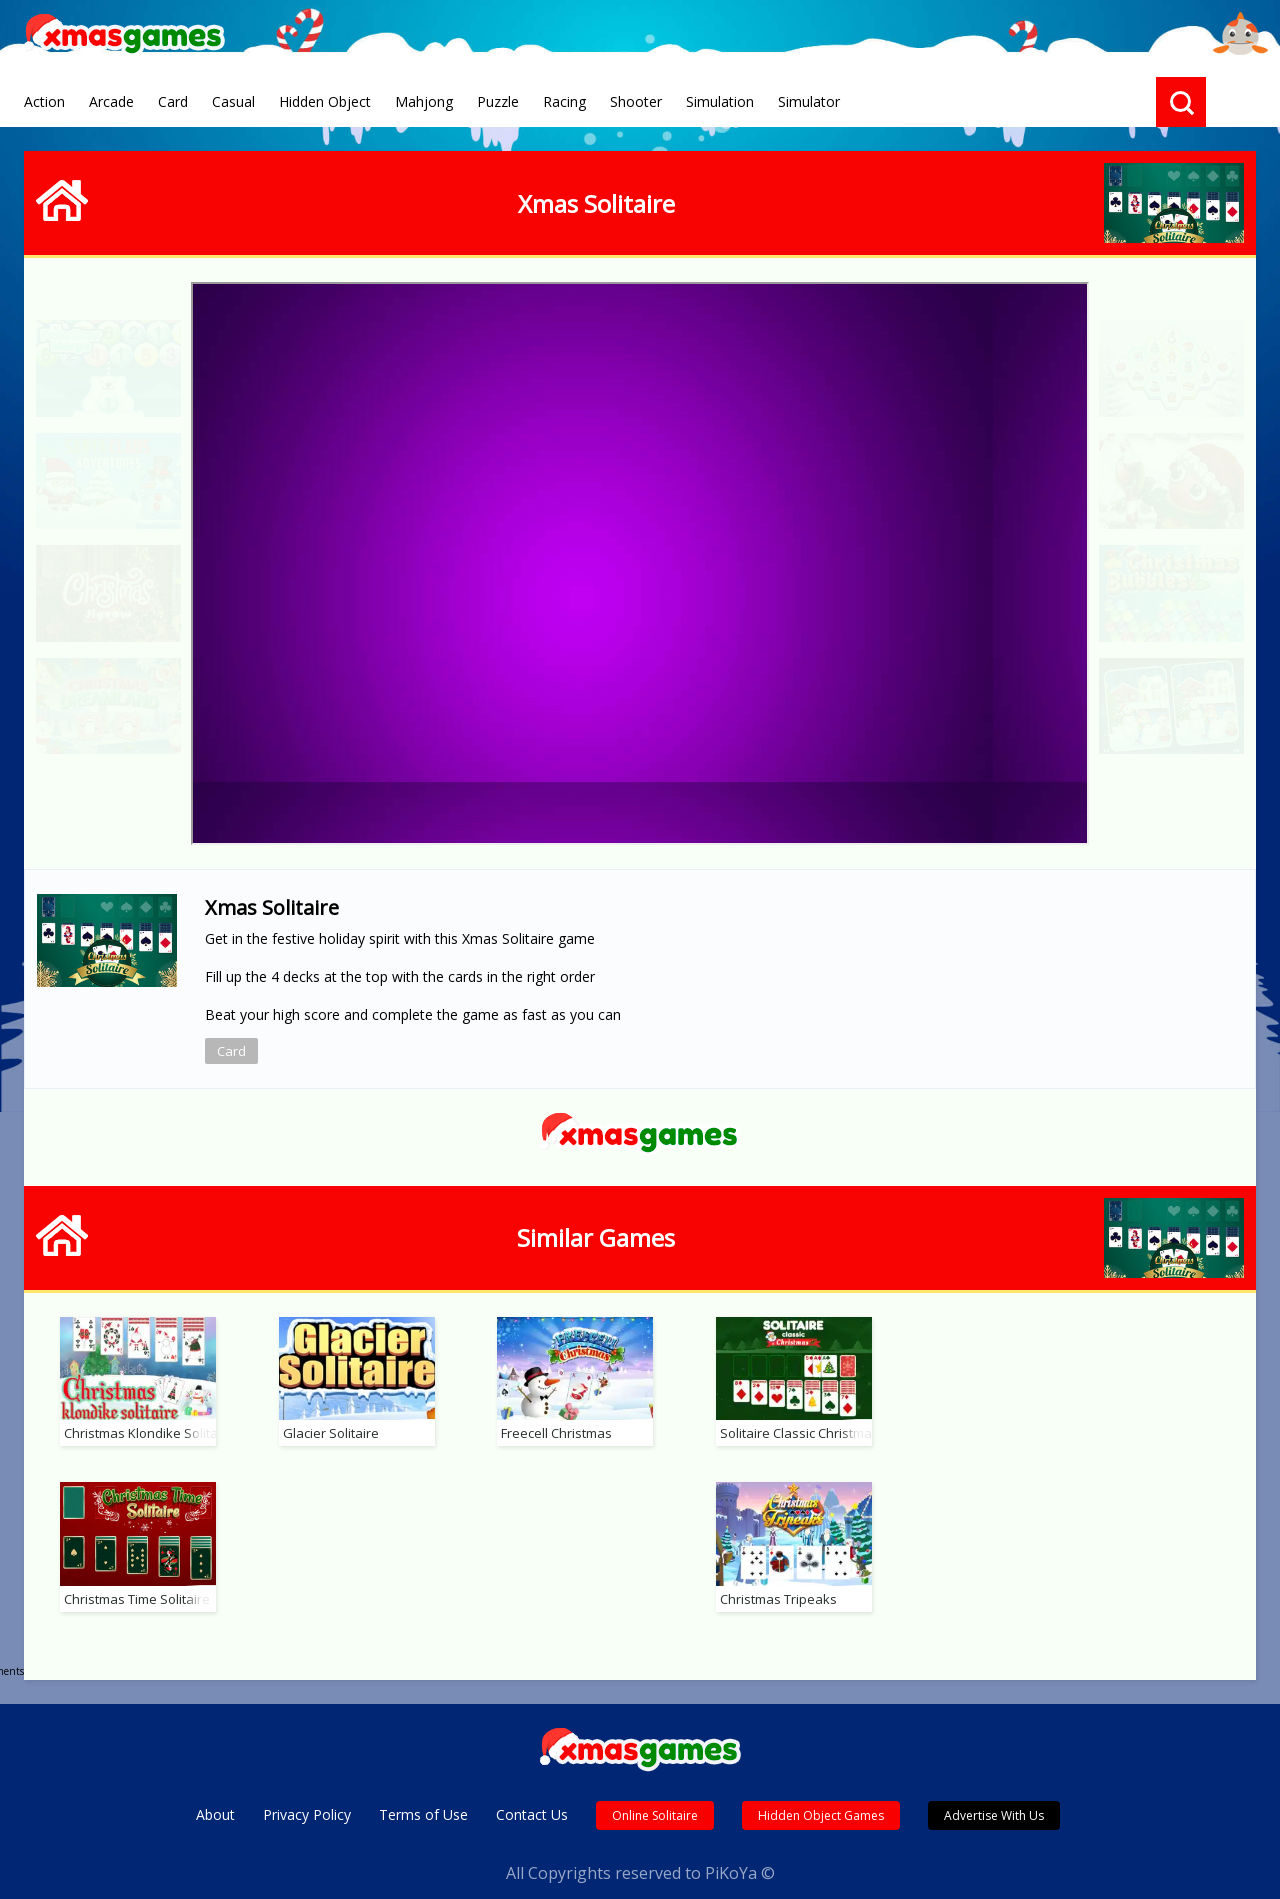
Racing (564, 101)
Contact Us (532, 1793)
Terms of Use (423, 1793)
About (215, 1793)
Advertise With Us (994, 1794)
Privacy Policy (307, 1793)
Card (173, 101)
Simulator (809, 101)
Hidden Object (325, 101)
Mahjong (424, 101)
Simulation (720, 101)
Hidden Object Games (821, 1794)
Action (44, 101)
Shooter (636, 101)
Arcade (111, 101)
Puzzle (498, 101)
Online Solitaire (655, 1794)
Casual (233, 101)
